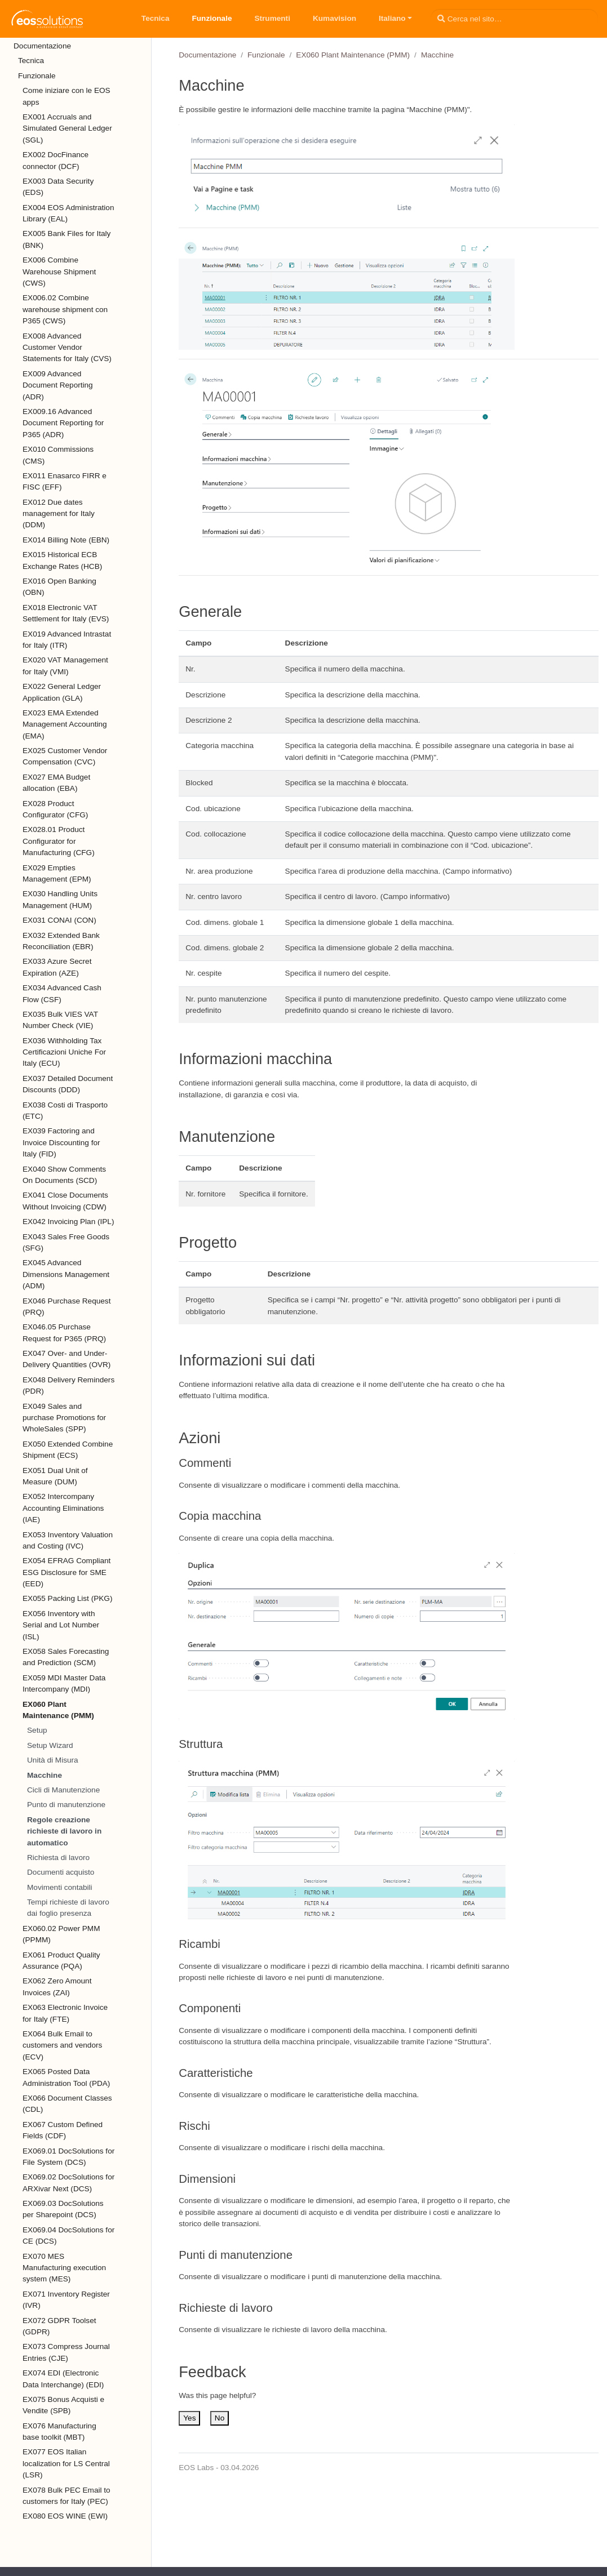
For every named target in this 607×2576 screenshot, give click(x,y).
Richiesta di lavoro (58, 1857)
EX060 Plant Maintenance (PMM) (353, 55)
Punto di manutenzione (66, 1804)
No (219, 2418)
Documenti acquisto (60, 1872)
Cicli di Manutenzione (63, 1790)
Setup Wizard (50, 1745)
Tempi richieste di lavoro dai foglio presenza (68, 1907)
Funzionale (266, 55)
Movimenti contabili (59, 1887)
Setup (37, 1730)
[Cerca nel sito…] (514, 18)
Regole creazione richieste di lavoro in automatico (64, 1831)
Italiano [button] (392, 18)
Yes (189, 2418)
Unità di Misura (52, 1760)
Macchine (44, 1775)
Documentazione (207, 55)
